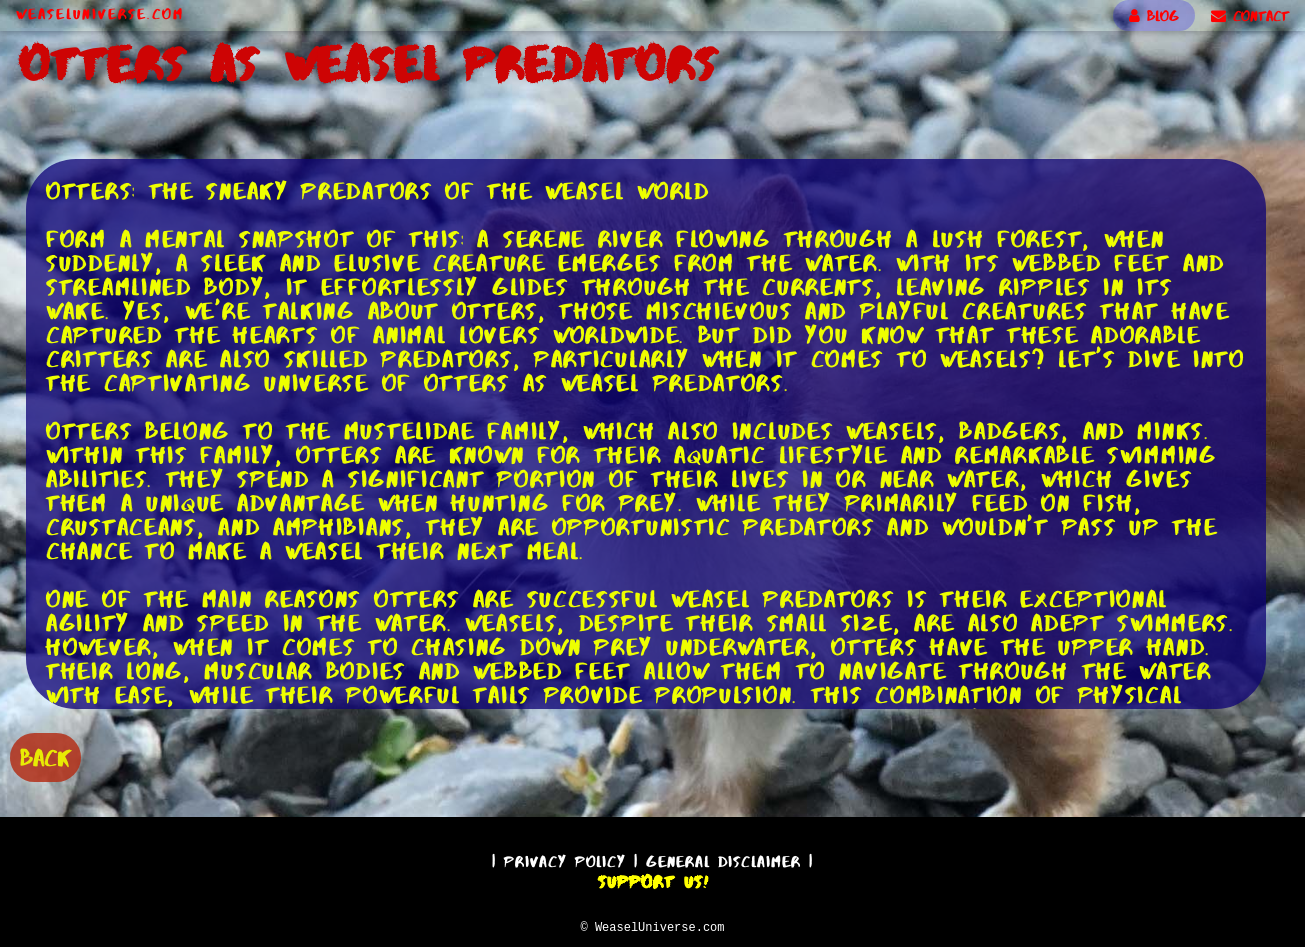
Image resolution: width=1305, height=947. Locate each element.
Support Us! (653, 879)
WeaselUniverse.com (100, 14)
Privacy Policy (565, 858)
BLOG (1154, 16)
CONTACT (1250, 16)
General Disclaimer (723, 858)
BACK (45, 755)
